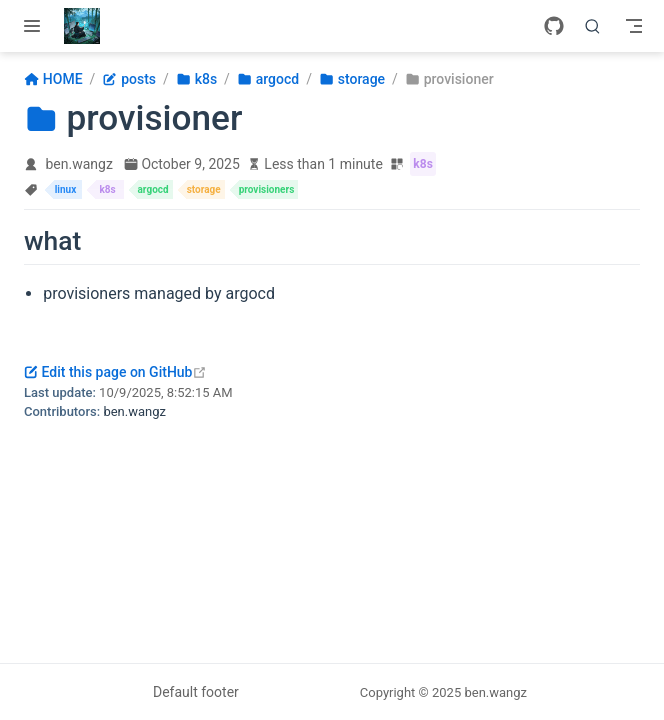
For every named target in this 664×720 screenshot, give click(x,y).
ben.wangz (79, 164)
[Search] (593, 26)
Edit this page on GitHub (115, 372)
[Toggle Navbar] (634, 26)
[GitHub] (554, 26)
